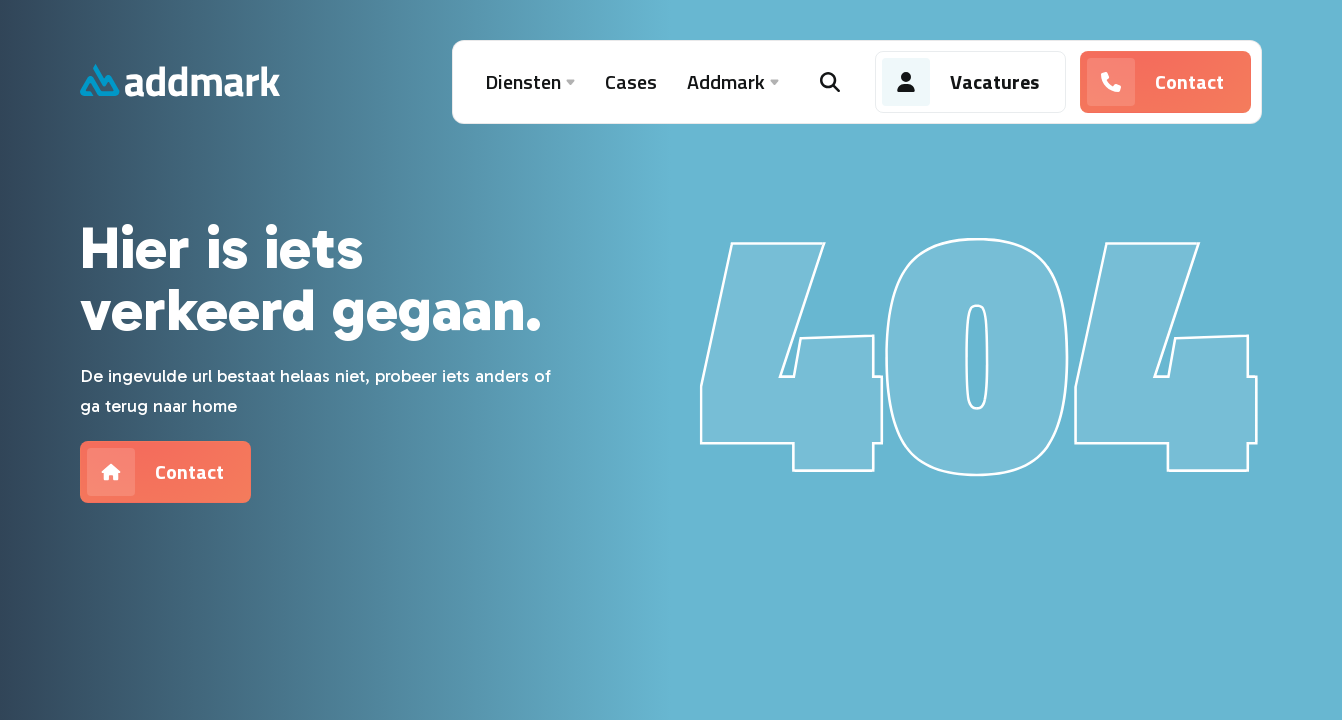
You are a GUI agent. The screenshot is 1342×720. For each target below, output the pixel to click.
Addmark (733, 82)
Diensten (530, 82)
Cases (631, 81)
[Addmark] (180, 82)
